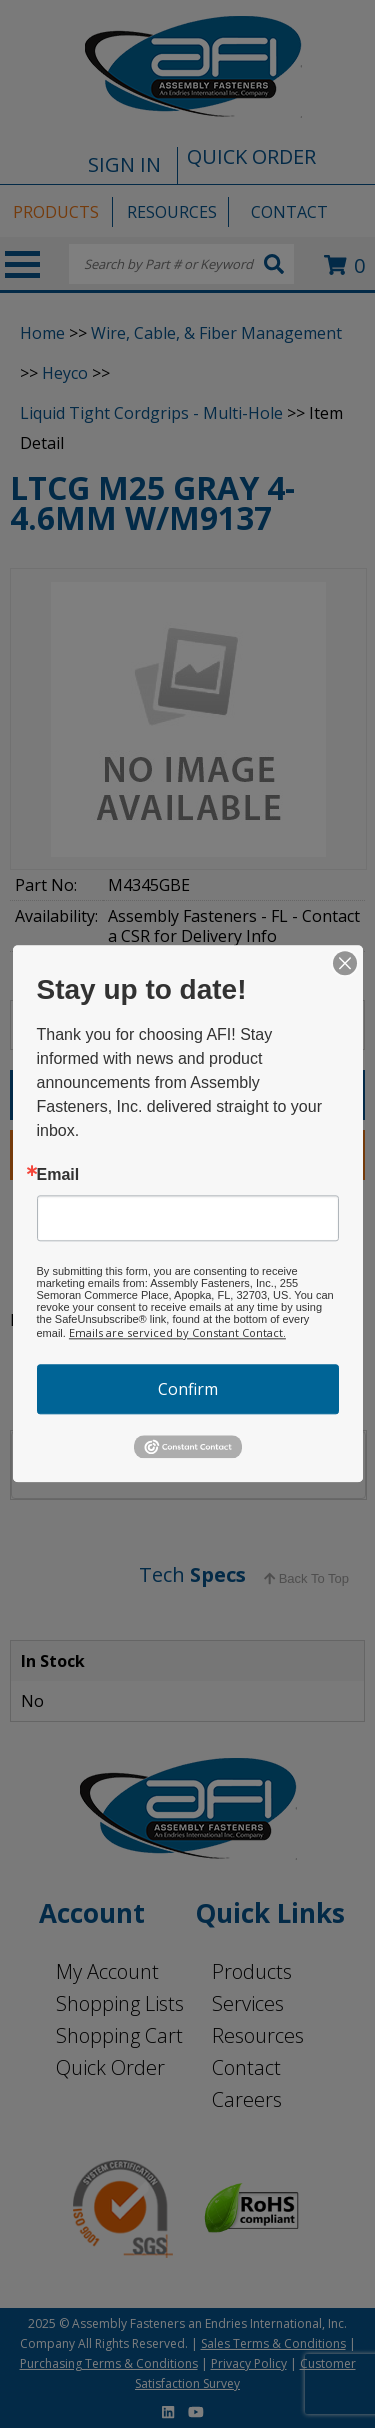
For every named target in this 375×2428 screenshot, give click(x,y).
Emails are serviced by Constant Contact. (177, 1332)
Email (58, 1175)
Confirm (188, 1389)
